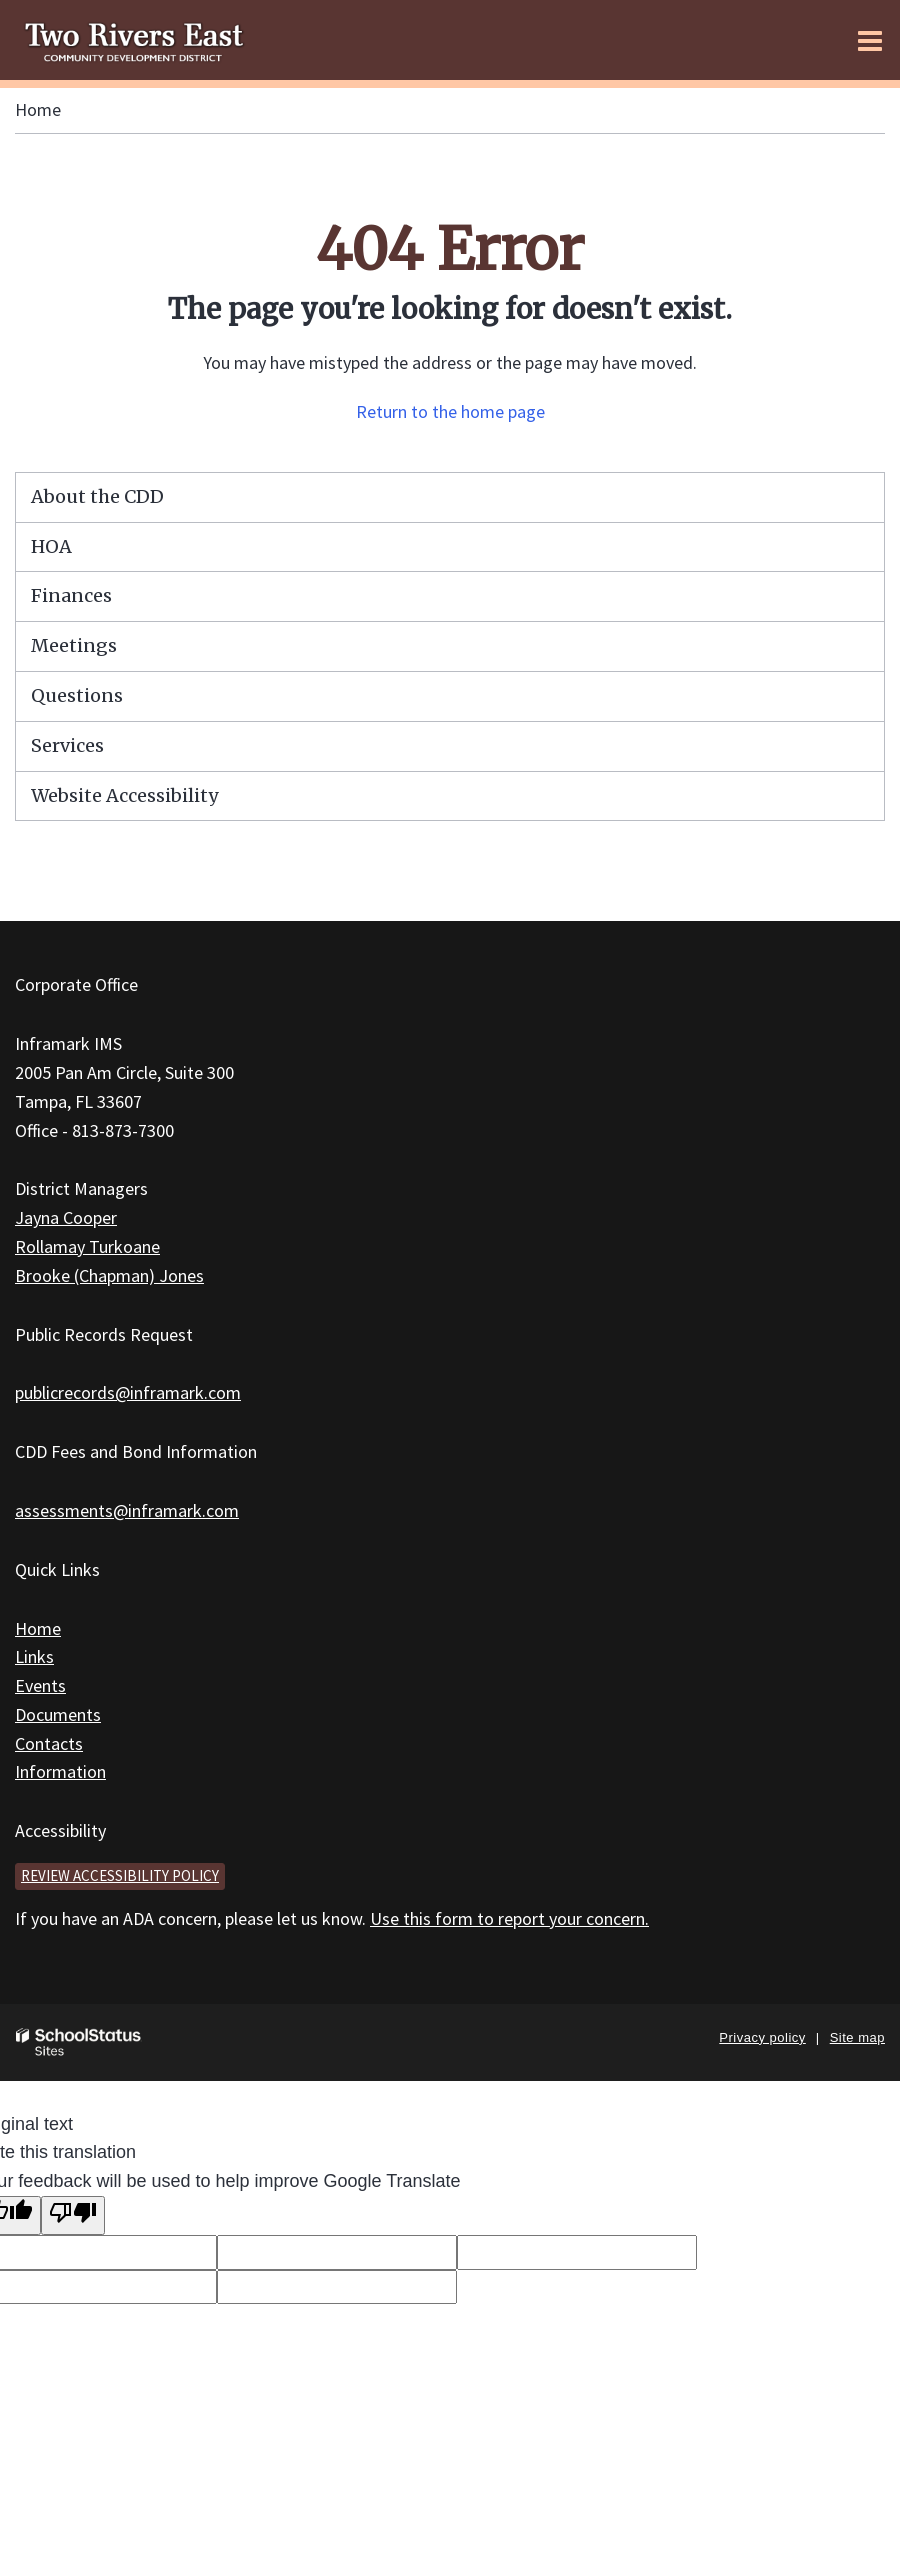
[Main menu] (870, 40)
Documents (58, 1714)
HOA (51, 546)
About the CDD (97, 496)
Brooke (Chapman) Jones (109, 1275)
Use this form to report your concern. (509, 1918)
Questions (77, 695)
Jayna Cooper (66, 1217)
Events (40, 1685)
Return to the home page (450, 411)
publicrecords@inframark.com (128, 1392)
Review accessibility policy (120, 1875)
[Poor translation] (73, 2215)
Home (38, 109)
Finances (71, 595)
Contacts (49, 1743)
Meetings (74, 645)
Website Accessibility (124, 795)
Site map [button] (857, 2037)
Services (67, 745)
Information (60, 1771)
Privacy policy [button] (762, 2037)
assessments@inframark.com (127, 1510)
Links (34, 1656)
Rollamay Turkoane (87, 1246)
